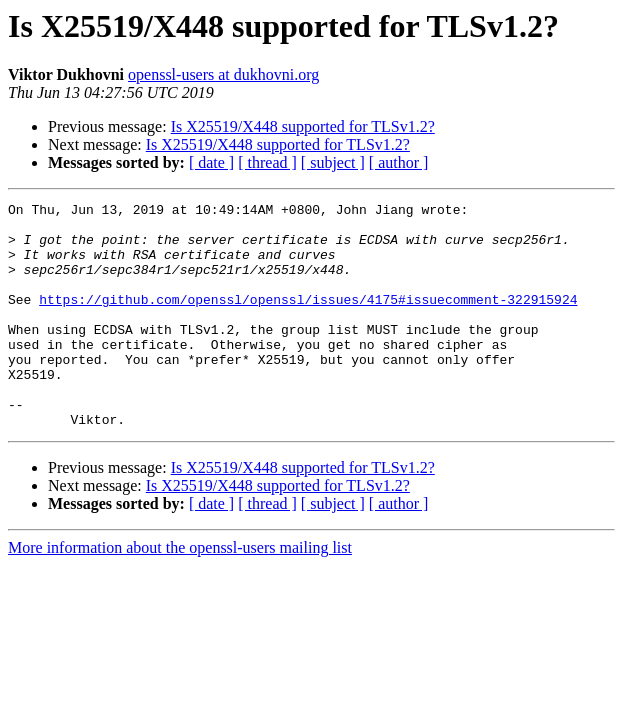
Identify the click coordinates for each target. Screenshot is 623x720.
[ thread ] (267, 162)
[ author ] (399, 162)
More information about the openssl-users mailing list (180, 592)
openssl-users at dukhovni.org (223, 74)
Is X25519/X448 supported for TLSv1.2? (303, 126)
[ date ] (211, 162)
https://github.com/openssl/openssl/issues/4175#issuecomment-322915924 (308, 320)
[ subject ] (333, 162)
